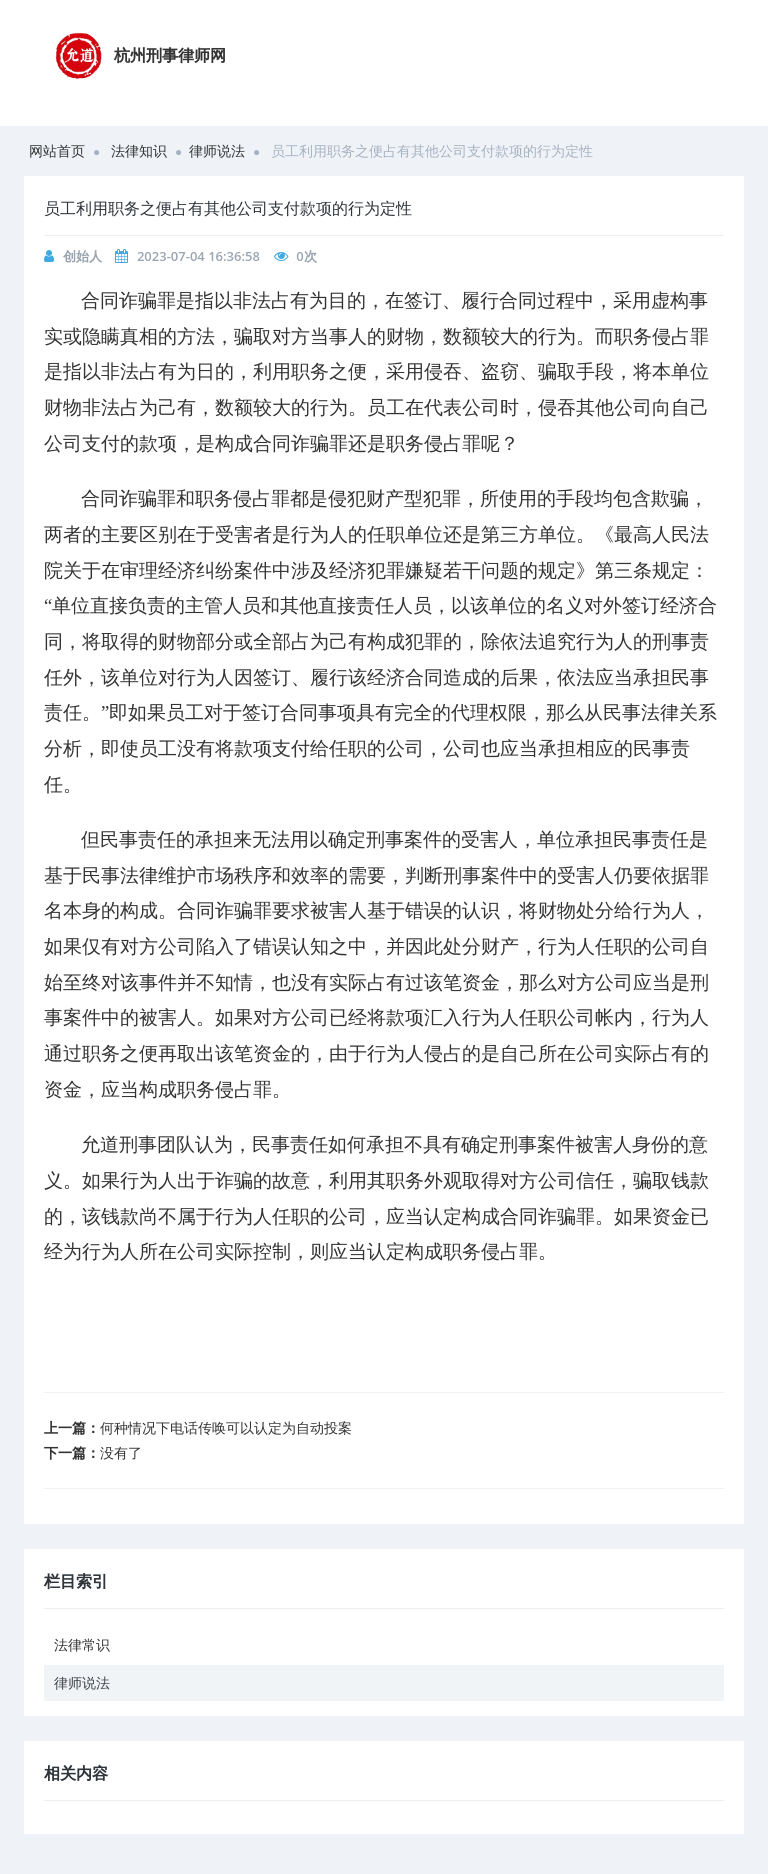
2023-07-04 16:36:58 (198, 256)
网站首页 (57, 150)
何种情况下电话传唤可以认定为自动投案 (226, 1427)
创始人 (82, 256)
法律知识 (139, 150)
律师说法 (217, 150)
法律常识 (82, 1644)
